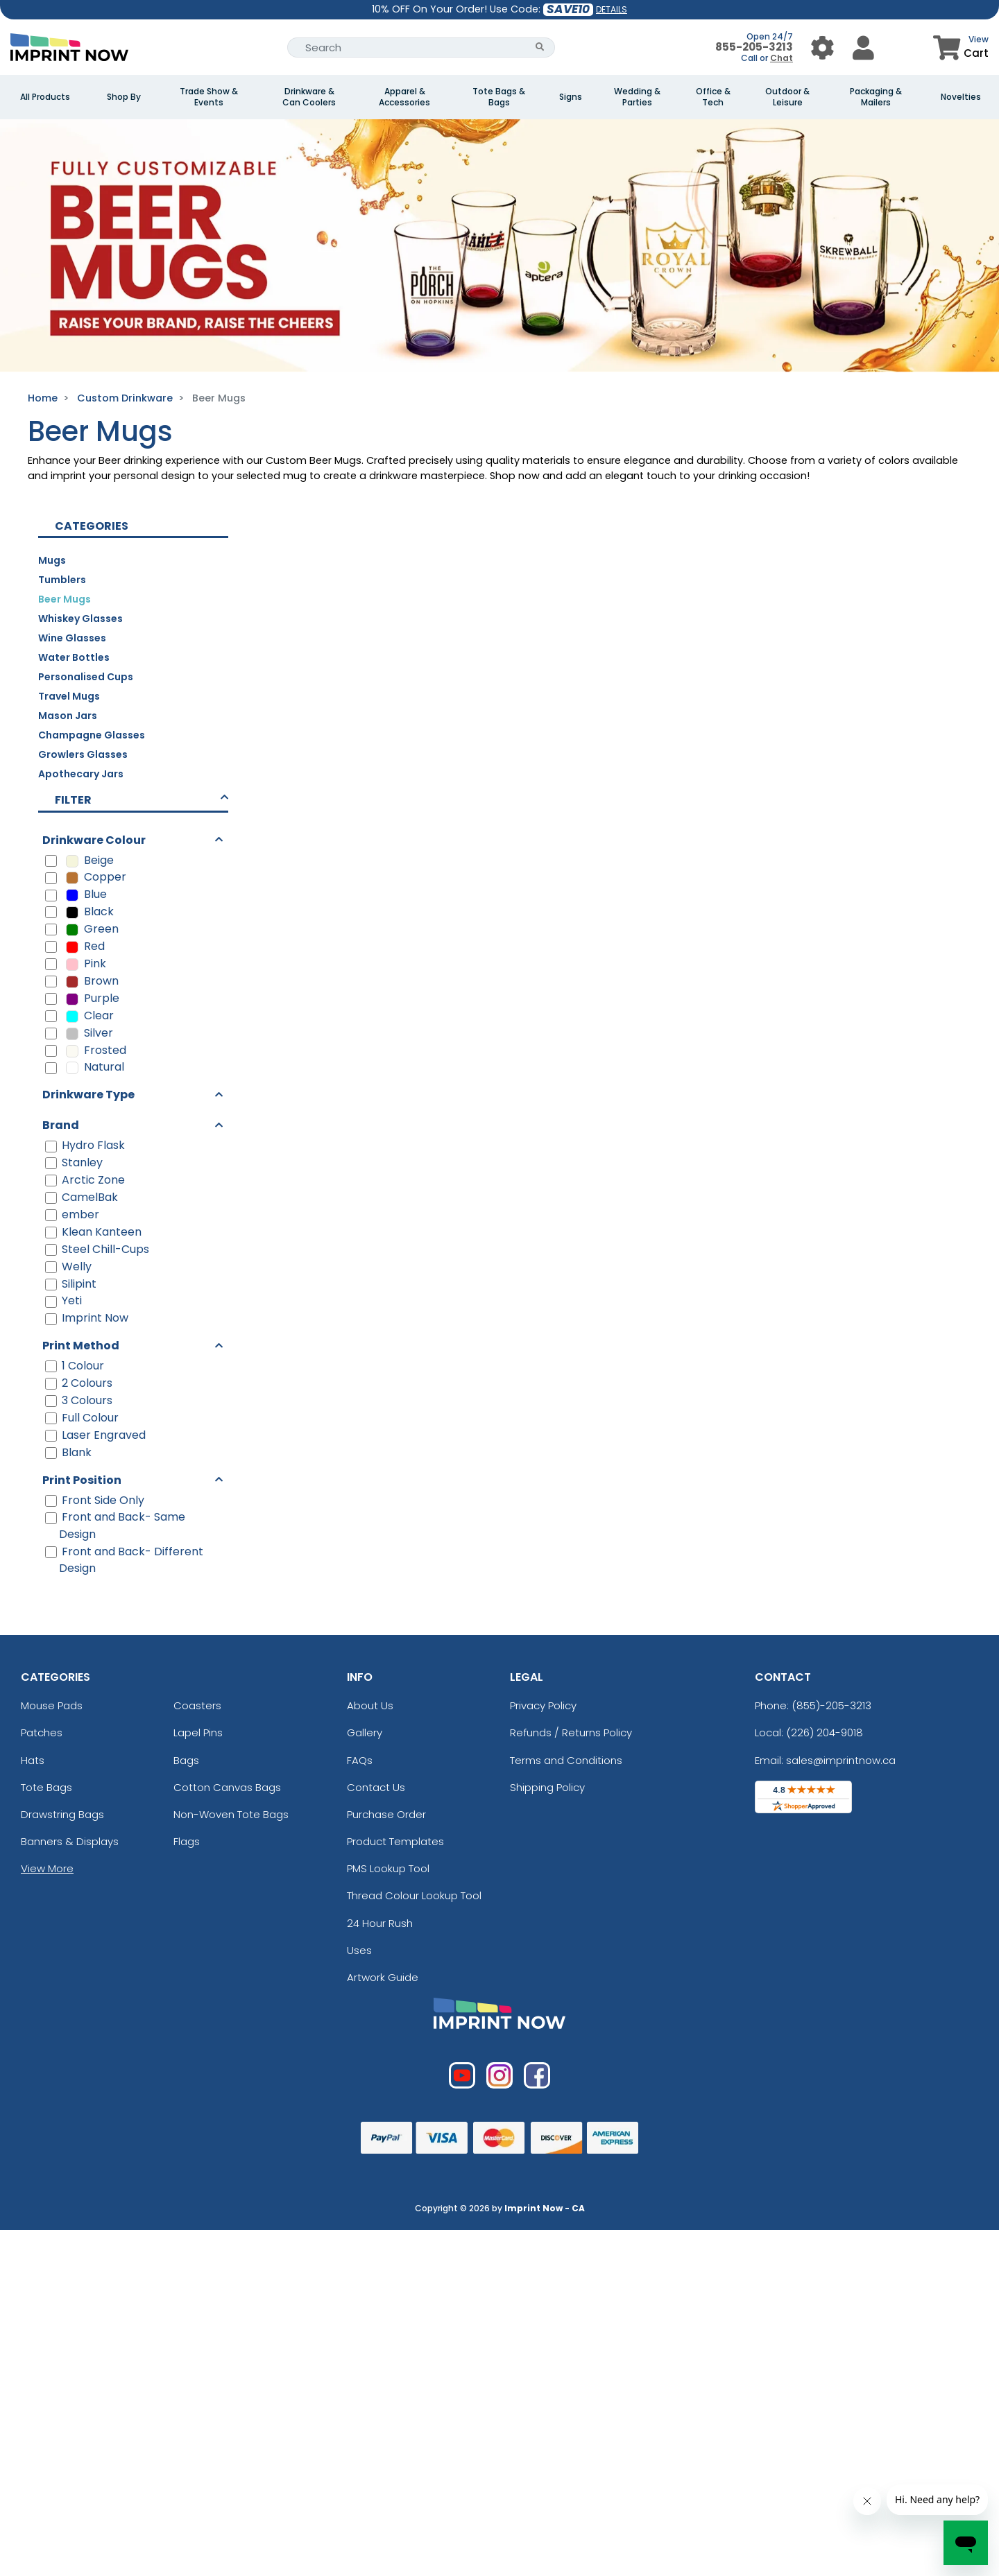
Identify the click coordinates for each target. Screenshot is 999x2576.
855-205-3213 (754, 47)
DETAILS (611, 9)
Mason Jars (67, 716)
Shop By (124, 97)
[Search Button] (540, 47)
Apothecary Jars (80, 774)
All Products (45, 97)
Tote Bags (46, 1787)
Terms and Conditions (566, 1760)
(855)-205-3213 (831, 1705)
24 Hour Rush (380, 1923)
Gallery (364, 1732)
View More (47, 1868)
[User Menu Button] (822, 47)
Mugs (52, 560)
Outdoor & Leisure (787, 97)
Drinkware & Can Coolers (309, 97)
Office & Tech (713, 97)
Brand (60, 1125)
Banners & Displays (70, 1841)
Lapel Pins (198, 1732)
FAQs (360, 1760)
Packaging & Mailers (876, 97)
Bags (186, 1760)
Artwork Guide (382, 1977)
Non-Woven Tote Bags (231, 1814)
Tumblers (62, 580)
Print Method (80, 1346)
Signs (570, 97)
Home (43, 398)
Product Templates (395, 1841)
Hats (32, 1760)
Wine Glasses (72, 638)
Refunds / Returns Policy (571, 1732)
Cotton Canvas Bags (227, 1787)
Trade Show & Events (209, 97)
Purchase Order (386, 1814)
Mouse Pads (52, 1705)
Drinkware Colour (94, 840)
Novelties (961, 97)
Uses (359, 1950)
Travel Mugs (69, 696)
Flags (186, 1841)
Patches (41, 1732)
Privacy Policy (543, 1705)
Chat (781, 58)
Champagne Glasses (91, 735)
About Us (370, 1705)
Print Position (81, 1480)
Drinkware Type (88, 1095)
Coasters (197, 1705)
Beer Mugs (64, 599)
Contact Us (376, 1787)
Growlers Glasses (83, 754)
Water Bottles (74, 657)
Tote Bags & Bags (498, 97)
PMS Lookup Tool (388, 1868)
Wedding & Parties (637, 97)
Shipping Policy (547, 1787)
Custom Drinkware (125, 398)
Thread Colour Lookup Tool (414, 1895)
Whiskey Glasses (80, 618)
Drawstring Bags (62, 1814)
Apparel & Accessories (404, 97)
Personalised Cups (85, 677)
